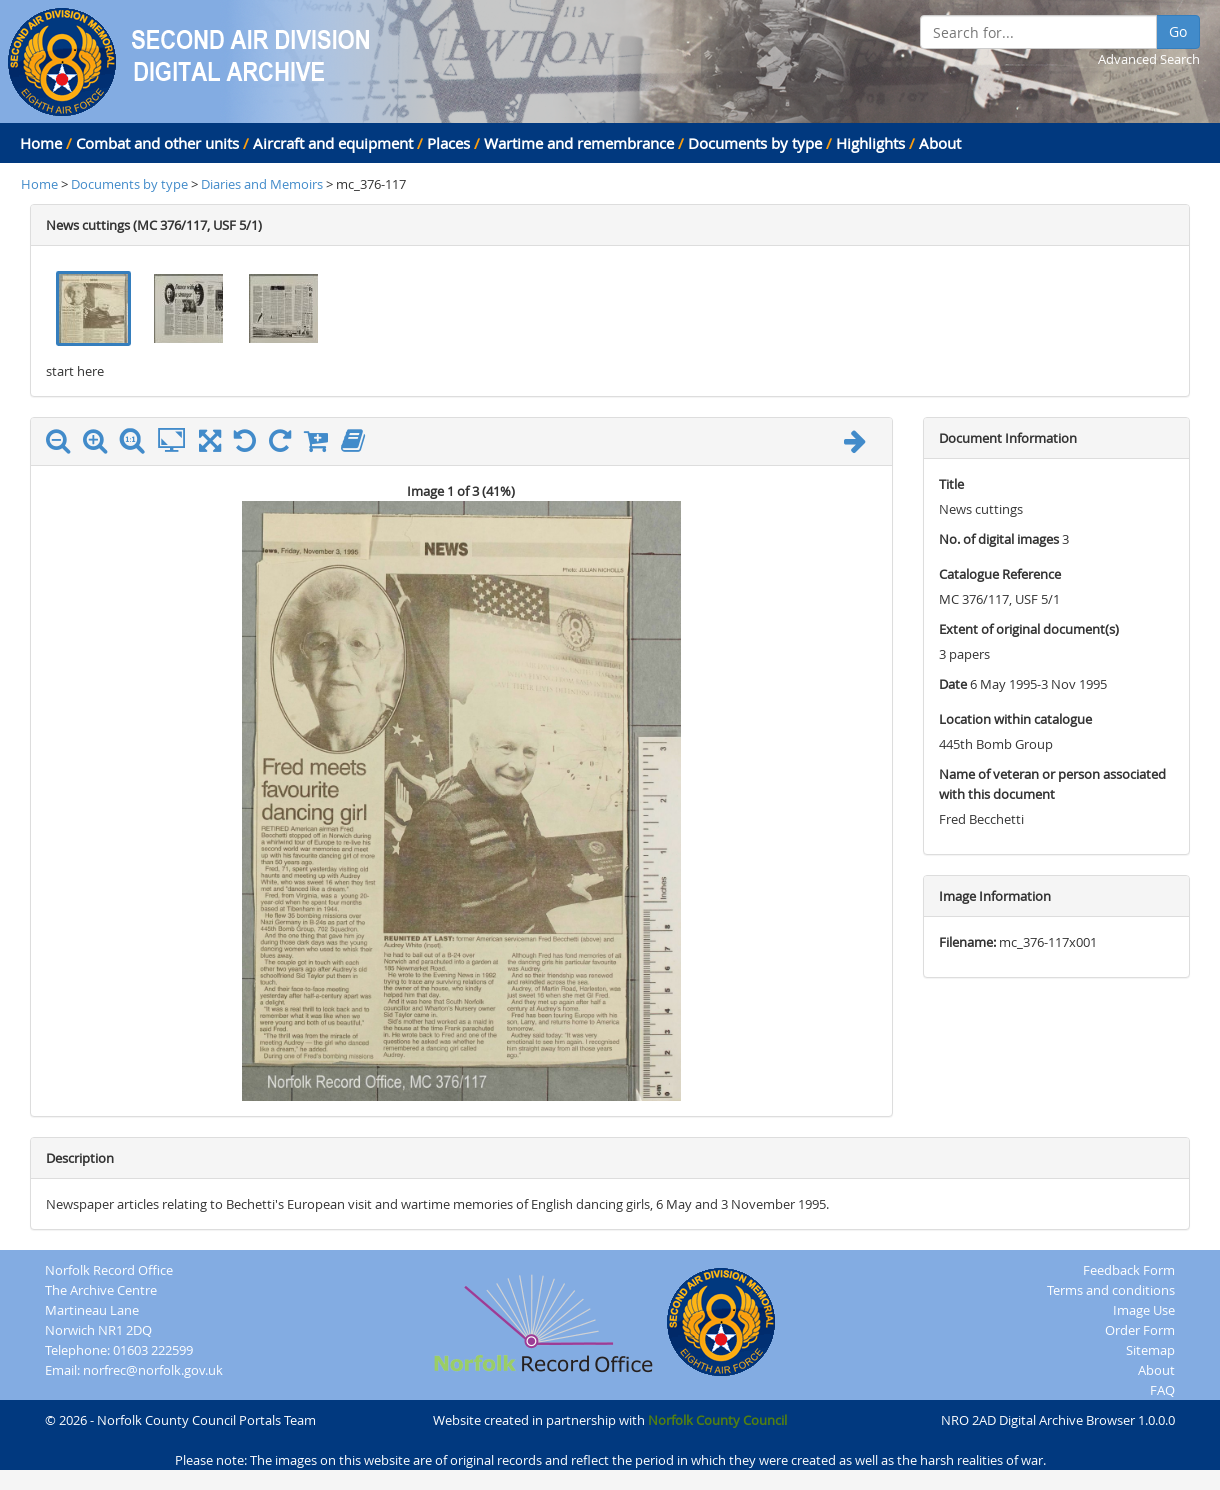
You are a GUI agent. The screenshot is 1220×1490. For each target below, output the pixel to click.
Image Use (1144, 1310)
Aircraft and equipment (333, 143)
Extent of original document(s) (1029, 629)
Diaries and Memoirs (263, 184)
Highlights (870, 143)
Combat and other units (157, 143)
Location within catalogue (1015, 719)
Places (448, 143)
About (940, 143)
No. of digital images (999, 539)
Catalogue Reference (1000, 574)
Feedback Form (1129, 1270)
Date (953, 684)
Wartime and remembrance (579, 143)
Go (1178, 31)
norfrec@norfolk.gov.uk (153, 1370)
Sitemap (1150, 1350)
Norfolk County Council (717, 1420)
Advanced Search (1149, 59)
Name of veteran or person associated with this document (1052, 784)
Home (41, 143)
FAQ (1162, 1390)
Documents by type (755, 143)
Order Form (1140, 1330)
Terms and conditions (1111, 1290)
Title (951, 484)
